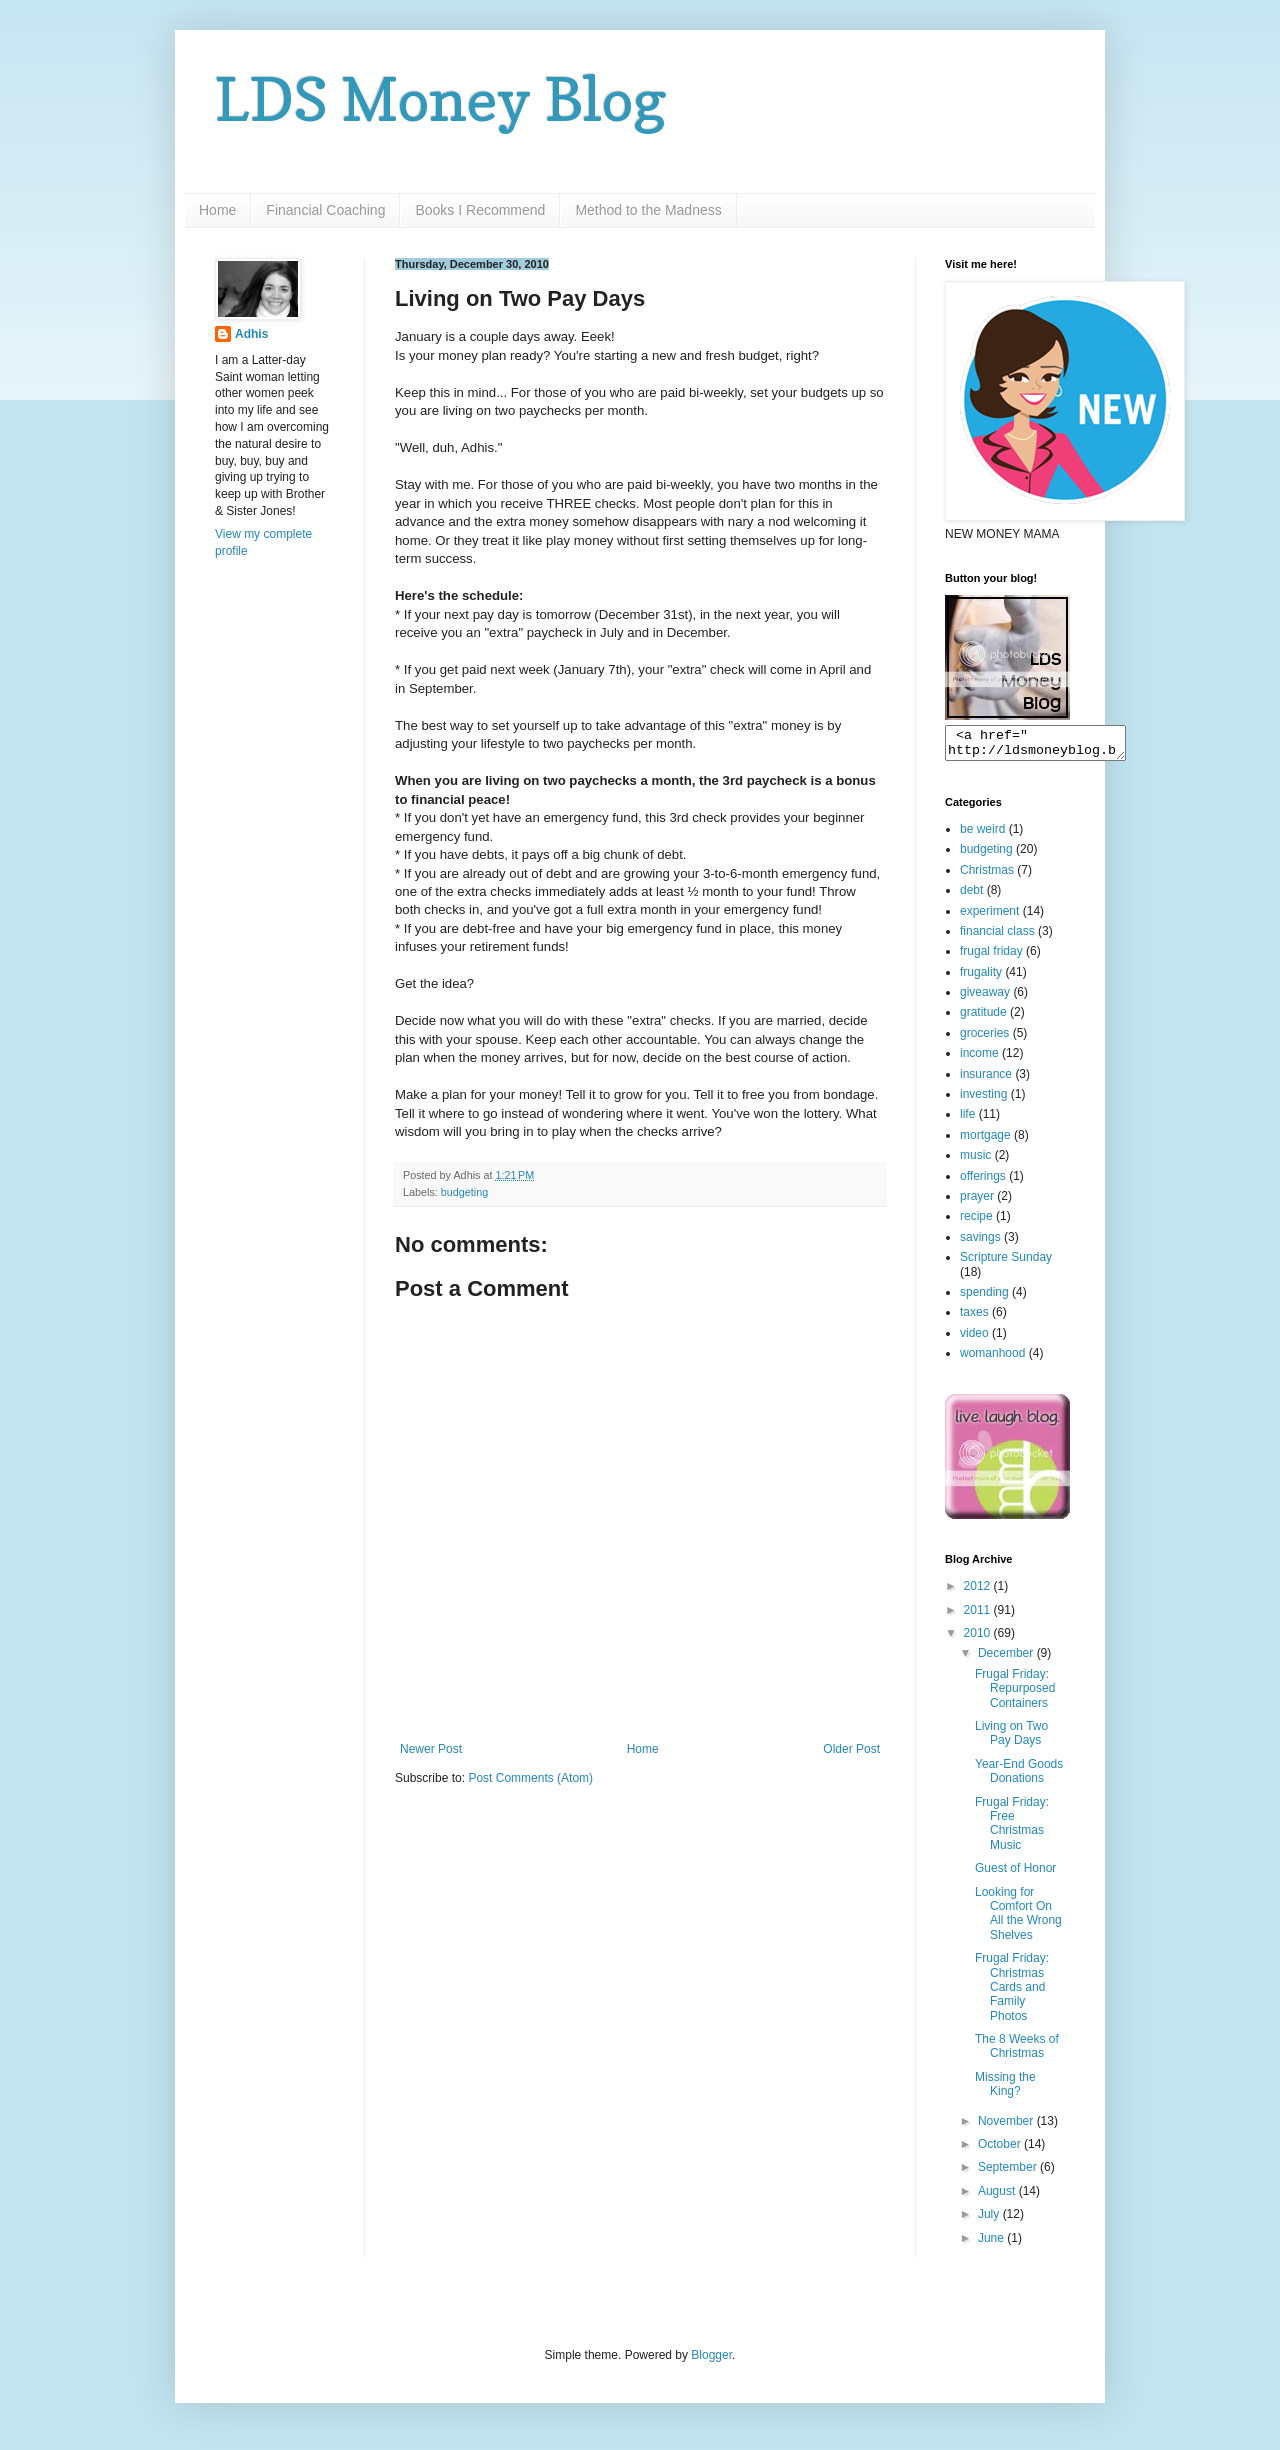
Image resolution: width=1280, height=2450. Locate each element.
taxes (974, 1318)
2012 (979, 1592)
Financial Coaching (325, 210)
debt (971, 896)
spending (984, 1298)
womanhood (992, 1359)
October (1001, 2150)
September (1009, 2173)
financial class (997, 937)
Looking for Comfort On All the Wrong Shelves (1018, 1919)
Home (217, 210)
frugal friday (991, 957)
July (990, 2220)
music (975, 1161)
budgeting (464, 1192)
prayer (977, 1202)
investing (983, 1100)
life (967, 1120)
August (998, 2197)
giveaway (985, 998)
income (979, 1059)
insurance (986, 1080)
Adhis (251, 334)
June (992, 2244)
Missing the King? (1005, 2090)
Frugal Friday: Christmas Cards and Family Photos (1012, 1993)
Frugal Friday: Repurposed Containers (1015, 1694)
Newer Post (431, 1749)
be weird (982, 835)
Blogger (711, 2361)
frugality (981, 978)
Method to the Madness (648, 210)
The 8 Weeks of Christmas (1017, 2052)
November (1007, 2127)
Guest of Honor (1015, 1874)
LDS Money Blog (441, 99)
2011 (979, 1616)
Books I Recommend (480, 210)
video (974, 1339)
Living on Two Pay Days (1011, 1739)
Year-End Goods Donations (1019, 1777)
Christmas (987, 876)
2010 (979, 1639)
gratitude (983, 1018)
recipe (976, 1222)
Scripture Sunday (1006, 1263)
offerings (983, 1182)
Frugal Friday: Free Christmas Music (1012, 1829)
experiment (989, 917)
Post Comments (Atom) (530, 1778)
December (1007, 1659)
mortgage (985, 1141)
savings (980, 1243)
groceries (984, 1039)
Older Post (851, 1749)
